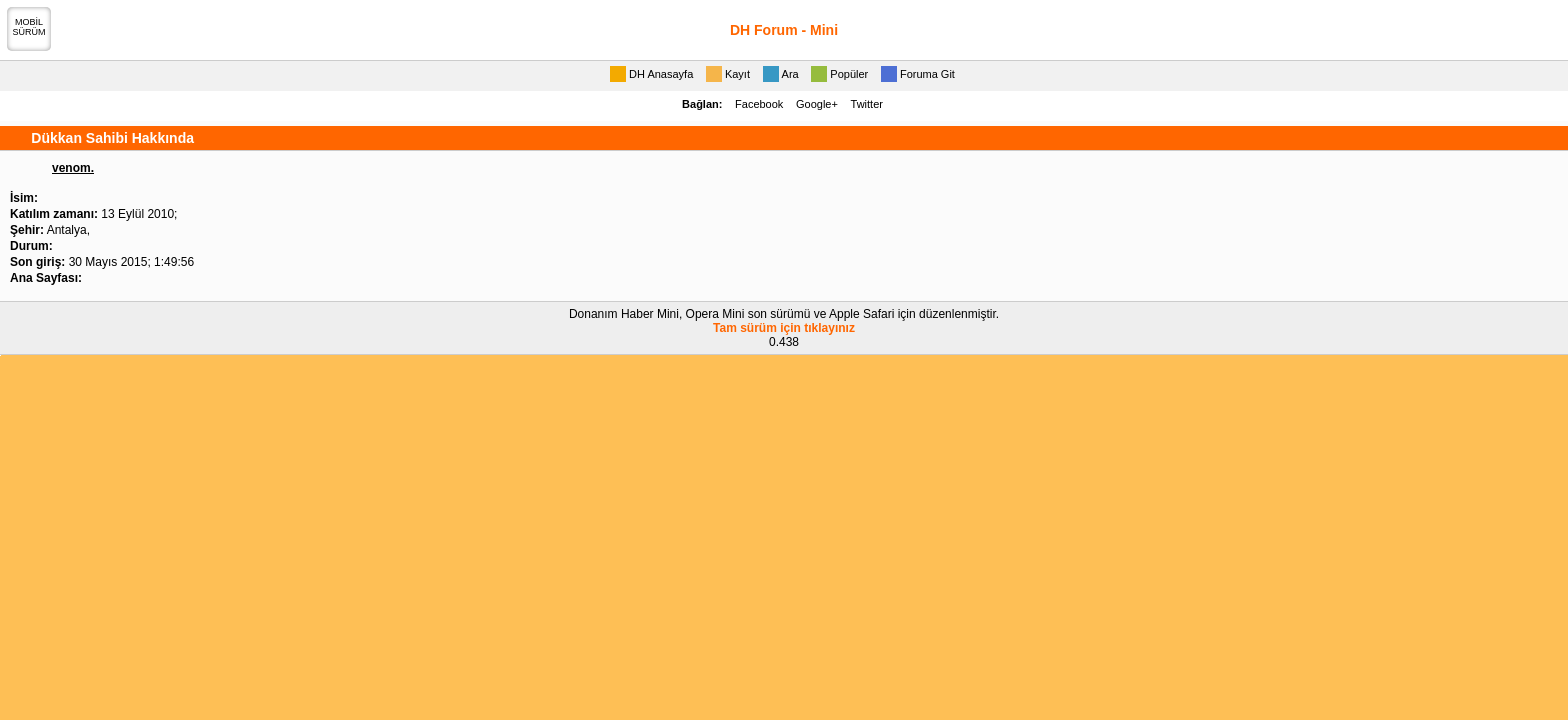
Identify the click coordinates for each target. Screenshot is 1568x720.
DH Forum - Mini (784, 30)
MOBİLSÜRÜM (29, 27)
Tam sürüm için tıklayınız (784, 328)
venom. (73, 168)
